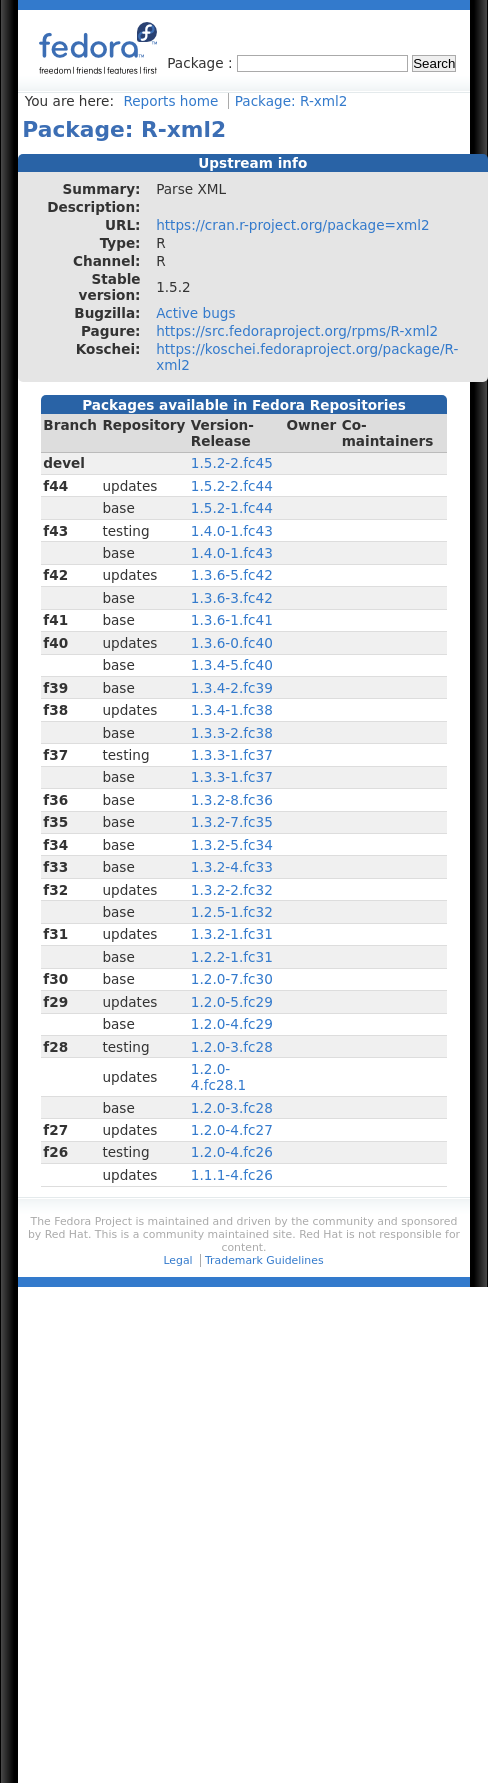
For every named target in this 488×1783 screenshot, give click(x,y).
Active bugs (195, 313)
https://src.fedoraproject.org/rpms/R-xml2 (297, 331)
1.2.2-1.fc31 (232, 957)
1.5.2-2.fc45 (232, 463)
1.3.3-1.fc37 (232, 755)
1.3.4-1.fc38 (232, 710)
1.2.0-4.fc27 (232, 1130)
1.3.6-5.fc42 (232, 575)
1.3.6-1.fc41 (232, 620)
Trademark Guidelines (264, 1260)
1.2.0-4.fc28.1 (219, 1077)
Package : (202, 63)
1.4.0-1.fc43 (232, 531)
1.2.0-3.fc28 (232, 1047)
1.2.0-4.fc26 (232, 1152)
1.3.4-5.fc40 (232, 665)
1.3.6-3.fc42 (232, 598)
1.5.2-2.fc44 (232, 486)
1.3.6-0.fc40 (232, 643)
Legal (177, 1260)
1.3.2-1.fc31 (232, 934)
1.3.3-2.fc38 (232, 733)
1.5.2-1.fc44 (232, 508)
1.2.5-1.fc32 (232, 912)
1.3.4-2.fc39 (232, 688)
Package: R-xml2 (291, 101)
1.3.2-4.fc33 (232, 867)
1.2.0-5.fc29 (232, 1002)
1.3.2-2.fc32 (232, 890)
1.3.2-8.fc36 (232, 800)
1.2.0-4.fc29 (232, 1024)
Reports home (170, 101)
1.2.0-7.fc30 (232, 979)
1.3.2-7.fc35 (232, 822)
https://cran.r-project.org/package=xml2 (293, 225)
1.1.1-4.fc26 (232, 1175)
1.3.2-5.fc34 (232, 845)
